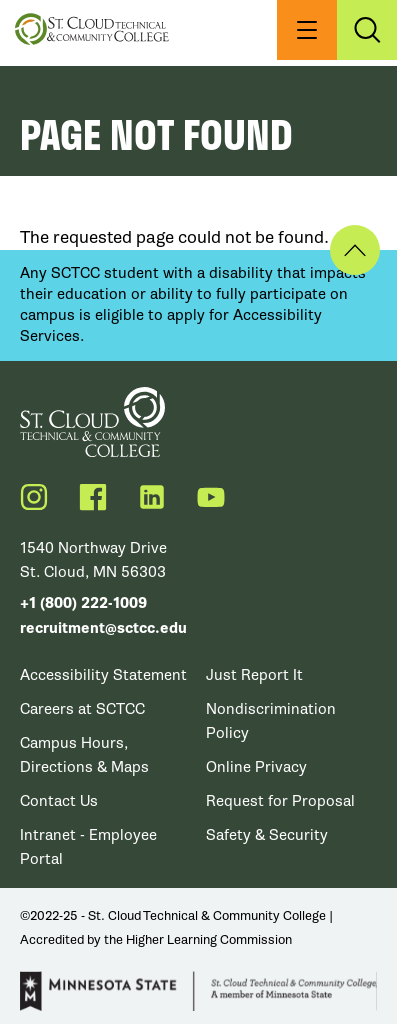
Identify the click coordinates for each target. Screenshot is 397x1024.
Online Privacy (256, 767)
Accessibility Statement (103, 675)
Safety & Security (267, 835)
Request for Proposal (280, 801)
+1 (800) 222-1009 (83, 603)
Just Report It (254, 675)
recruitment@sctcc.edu (103, 628)
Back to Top (355, 250)
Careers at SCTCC (82, 709)
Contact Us (59, 801)
